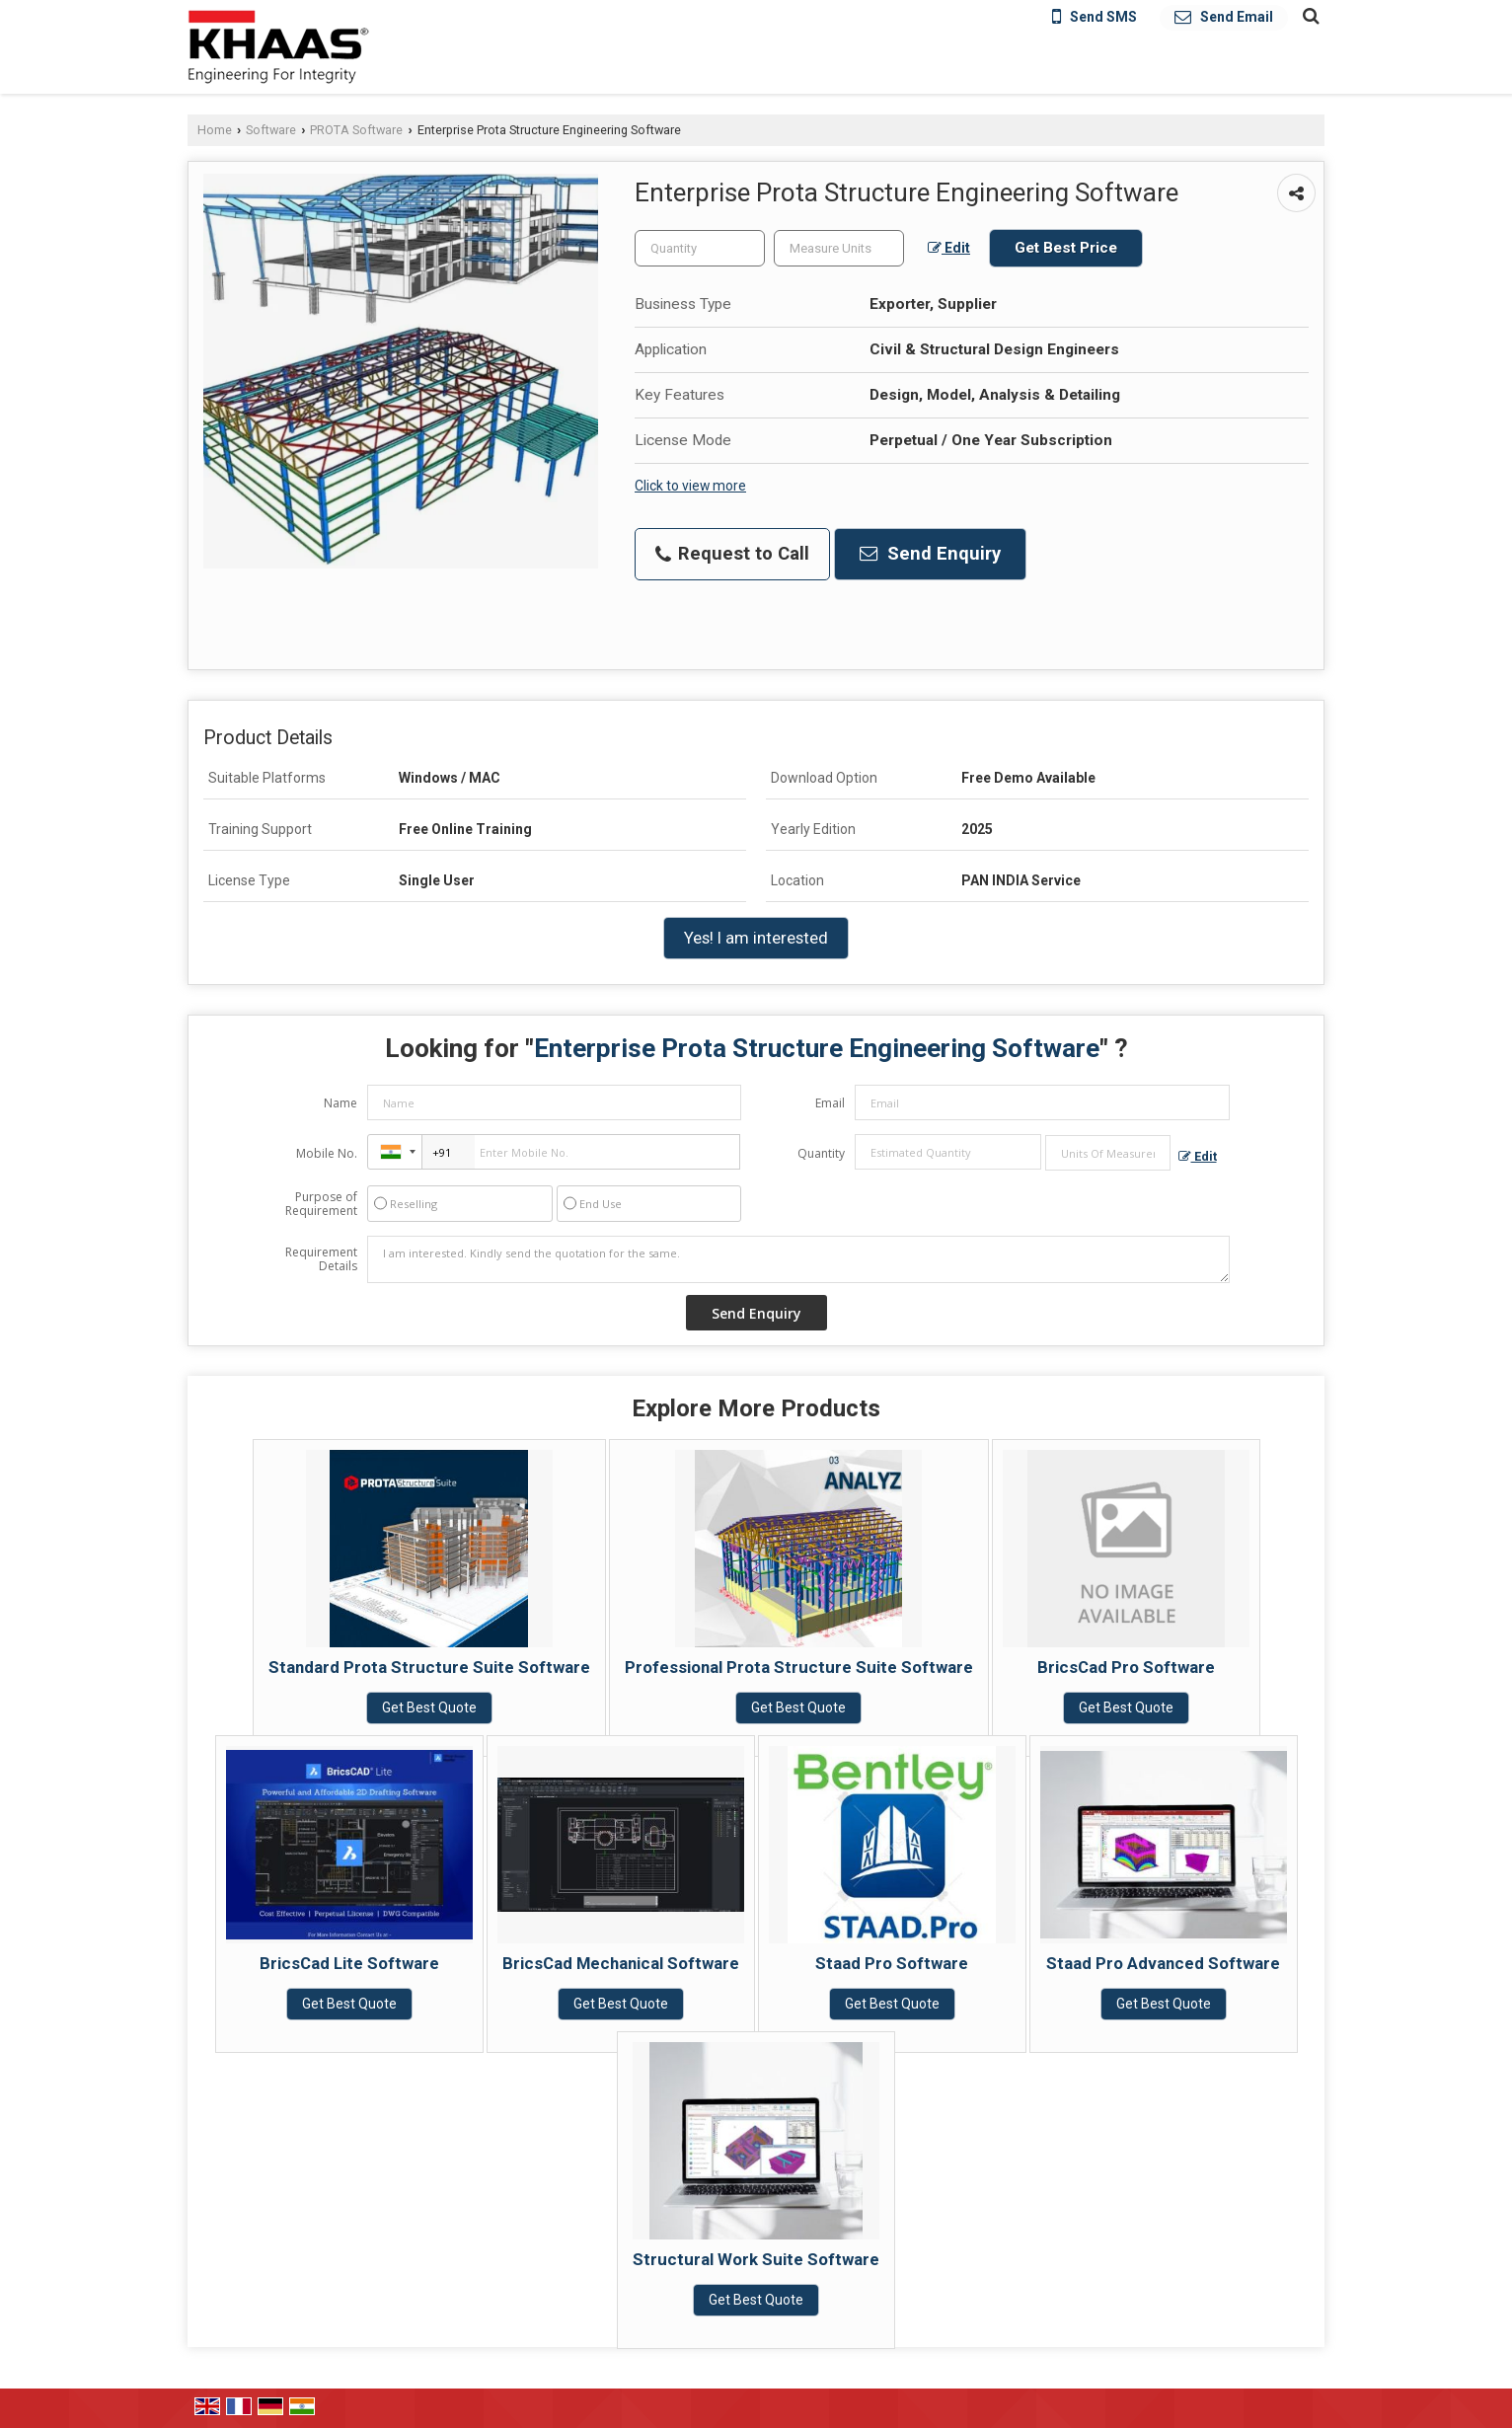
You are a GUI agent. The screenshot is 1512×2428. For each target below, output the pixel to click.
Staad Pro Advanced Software (1163, 1963)
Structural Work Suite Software (756, 2259)
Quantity (821, 1153)
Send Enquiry (930, 554)
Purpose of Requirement (321, 1204)
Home (214, 129)
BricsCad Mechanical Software (620, 1963)
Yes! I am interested (756, 938)
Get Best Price (1066, 248)
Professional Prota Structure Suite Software (799, 1667)
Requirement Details (321, 1259)
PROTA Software (356, 129)
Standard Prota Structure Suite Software (429, 1667)
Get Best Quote (429, 1707)
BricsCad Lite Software (349, 1963)
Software (271, 129)
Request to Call (732, 554)
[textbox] (839, 248)
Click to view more (690, 485)
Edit (949, 248)
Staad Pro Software (891, 1963)
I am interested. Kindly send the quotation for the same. (798, 1259)
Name (340, 1103)
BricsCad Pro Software (1126, 1667)
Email (830, 1103)
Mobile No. (326, 1153)
